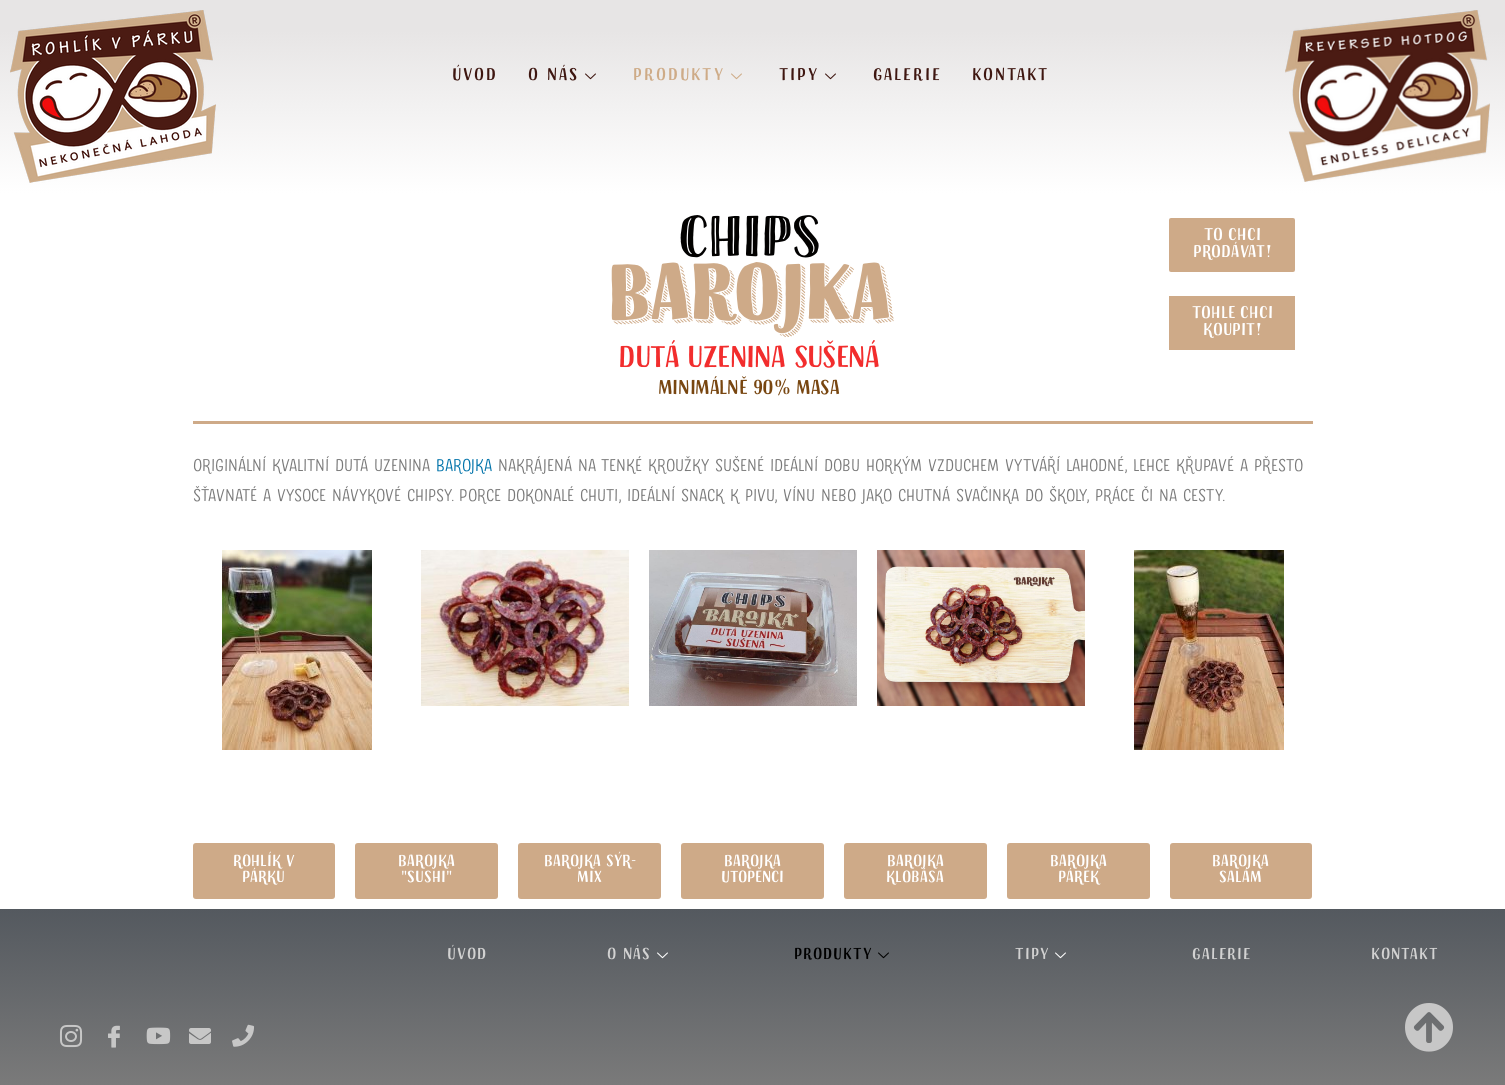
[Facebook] (112, 1029)
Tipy (811, 74)
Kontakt (1010, 74)
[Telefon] (241, 1029)
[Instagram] (69, 1029)
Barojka (464, 467)
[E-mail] (198, 1029)
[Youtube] (155, 1029)
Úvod (475, 74)
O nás (565, 74)
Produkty (691, 74)
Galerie (907, 74)
